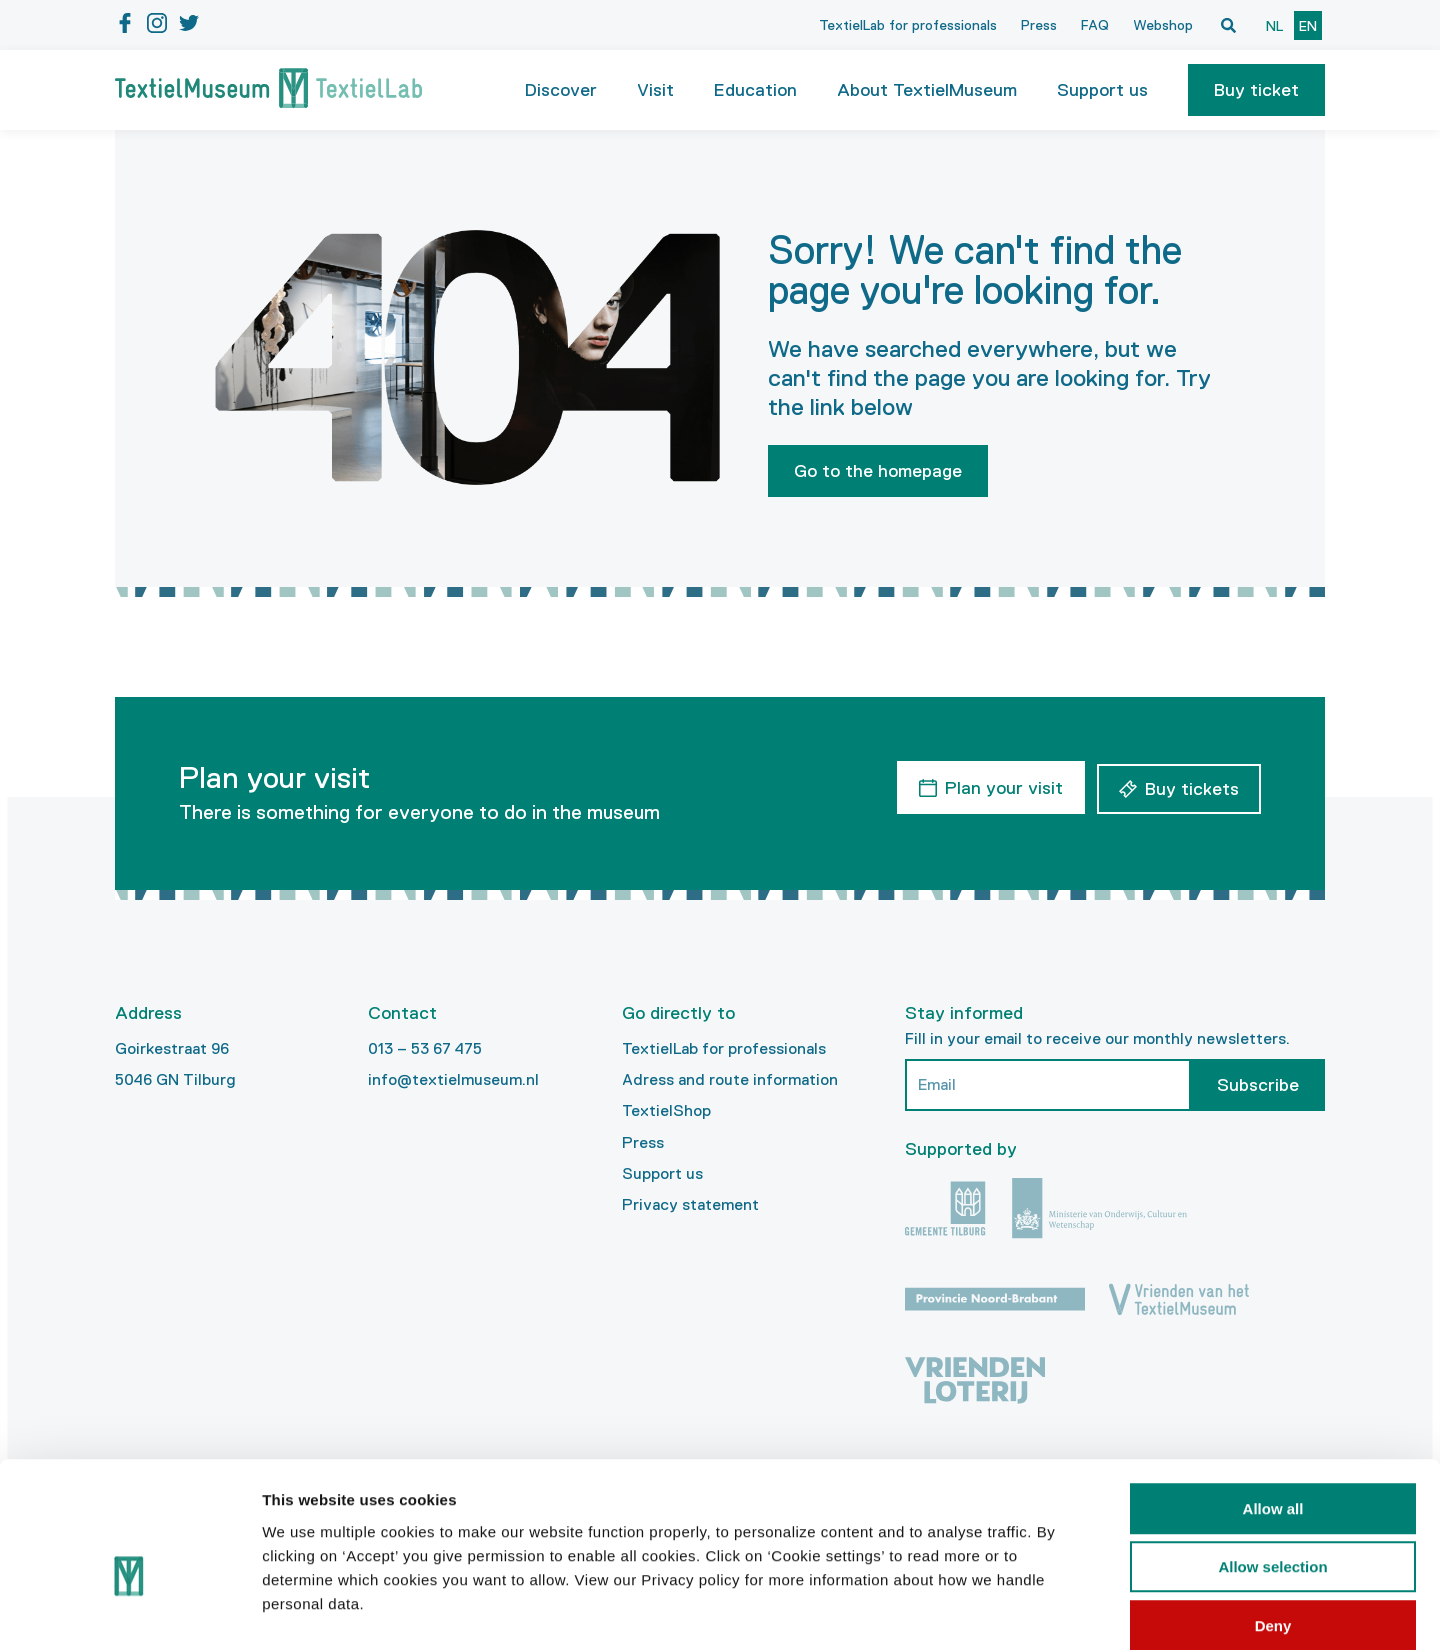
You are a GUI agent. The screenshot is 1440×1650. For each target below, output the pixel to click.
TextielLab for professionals (908, 25)
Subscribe (1258, 1085)
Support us (662, 1173)
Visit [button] (655, 90)
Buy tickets (1192, 786)
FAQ (1095, 25)
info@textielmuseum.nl (453, 1079)
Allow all (1273, 1405)
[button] (1256, 90)
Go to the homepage (878, 471)
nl (1274, 26)
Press (1039, 25)
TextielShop (666, 1110)
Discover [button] (561, 90)
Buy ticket (1256, 90)
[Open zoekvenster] (1228, 25)
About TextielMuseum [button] (927, 90)
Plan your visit (1001, 786)
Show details (1049, 1610)
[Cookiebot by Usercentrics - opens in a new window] (129, 1611)
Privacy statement (690, 1204)
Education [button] (755, 90)
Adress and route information (730, 1079)
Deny (1273, 1522)
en (1308, 26)
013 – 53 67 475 (425, 1048)
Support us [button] (1102, 90)
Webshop (1163, 25)
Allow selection (1272, 1464)
